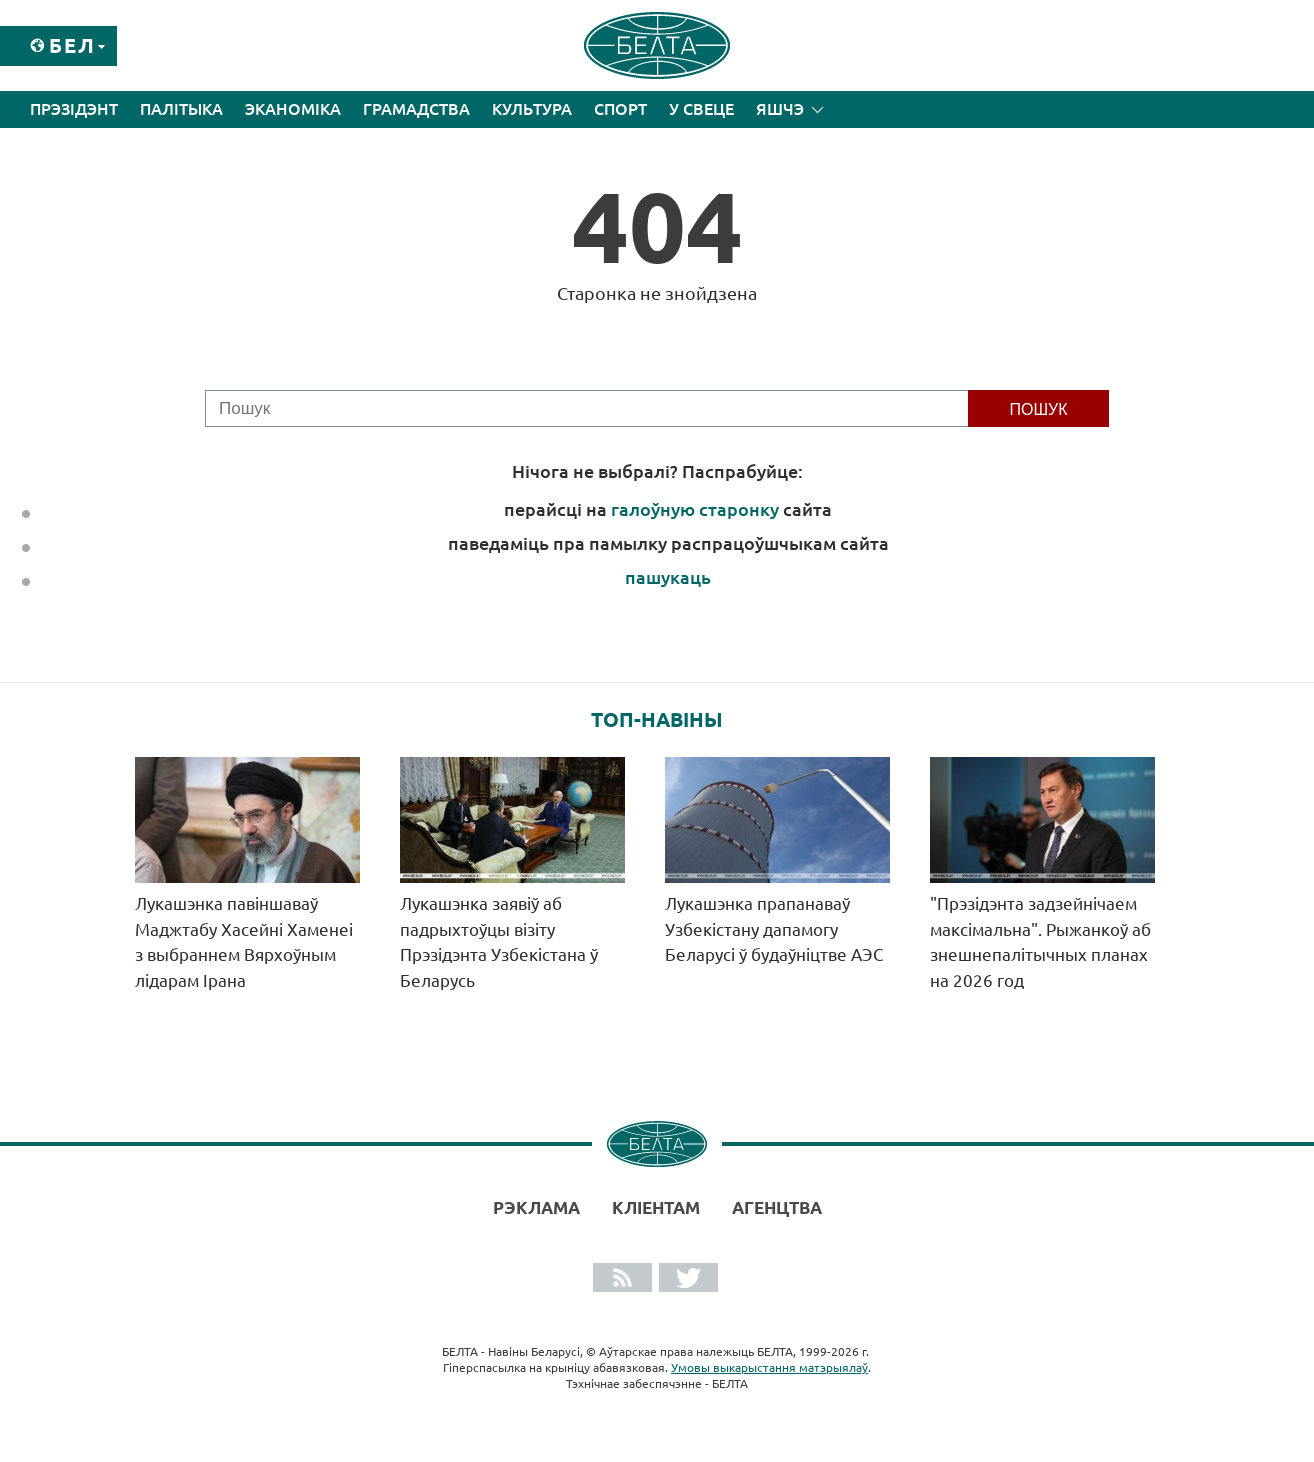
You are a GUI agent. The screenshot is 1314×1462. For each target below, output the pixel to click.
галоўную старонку (695, 509)
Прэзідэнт (74, 109)
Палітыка (181, 109)
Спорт (620, 109)
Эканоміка (293, 109)
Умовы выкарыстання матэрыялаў (769, 1367)
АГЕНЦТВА (777, 1207)
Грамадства (416, 109)
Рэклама (536, 1207)
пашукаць (668, 577)
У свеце (701, 109)
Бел (72, 45)
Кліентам (656, 1207)
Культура (532, 109)
